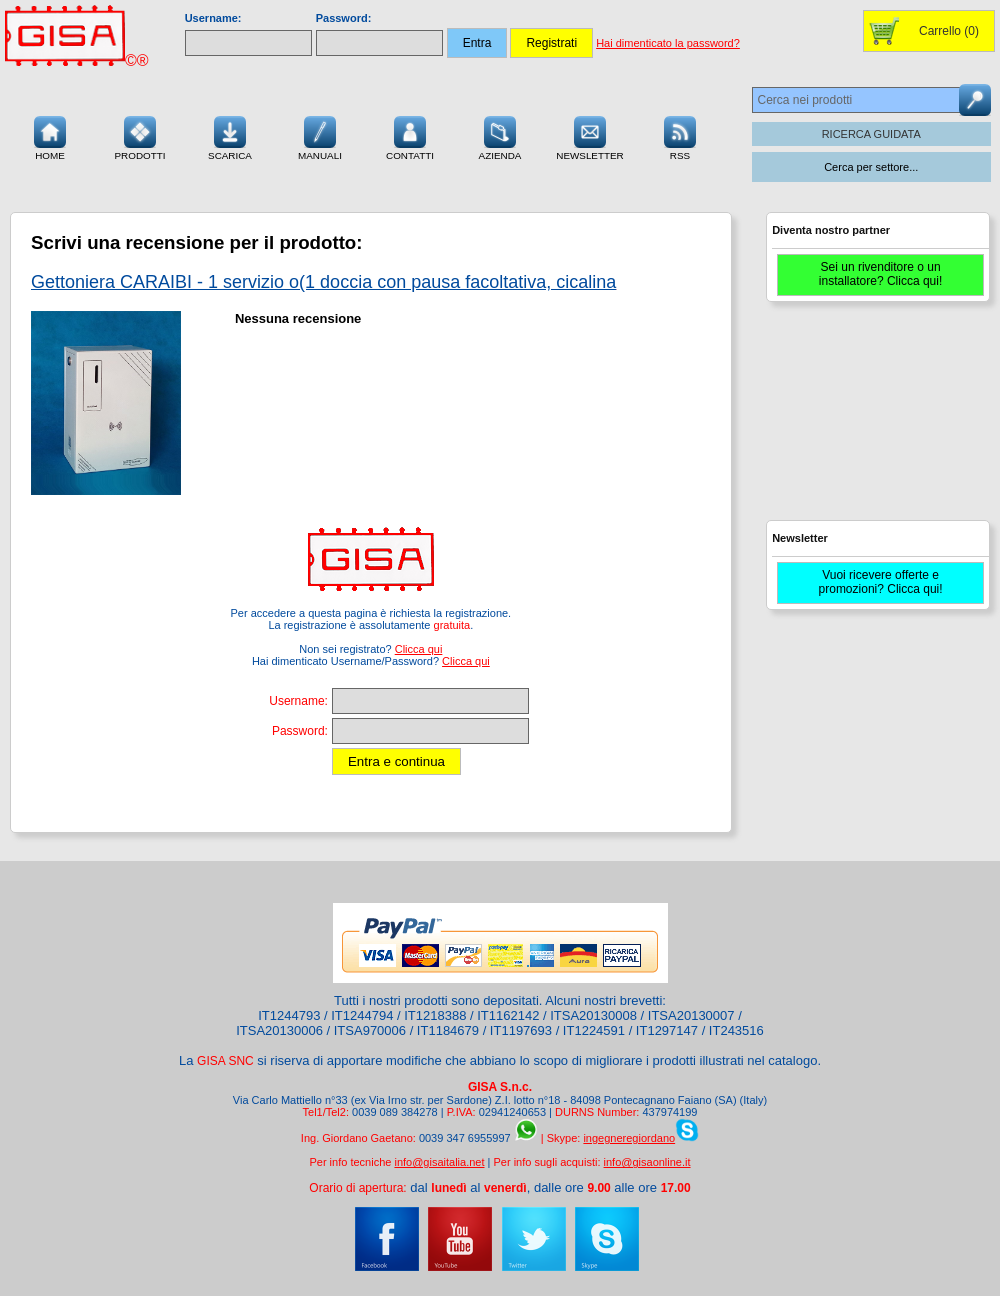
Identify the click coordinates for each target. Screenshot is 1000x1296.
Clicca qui (419, 649)
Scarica (230, 136)
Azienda (500, 136)
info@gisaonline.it (647, 1162)
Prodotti (139, 136)
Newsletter (590, 136)
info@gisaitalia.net (439, 1162)
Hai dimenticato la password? (668, 43)
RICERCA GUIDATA (871, 134)
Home (50, 136)
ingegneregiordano (629, 1138)
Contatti (410, 136)
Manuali (320, 136)
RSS (680, 136)
